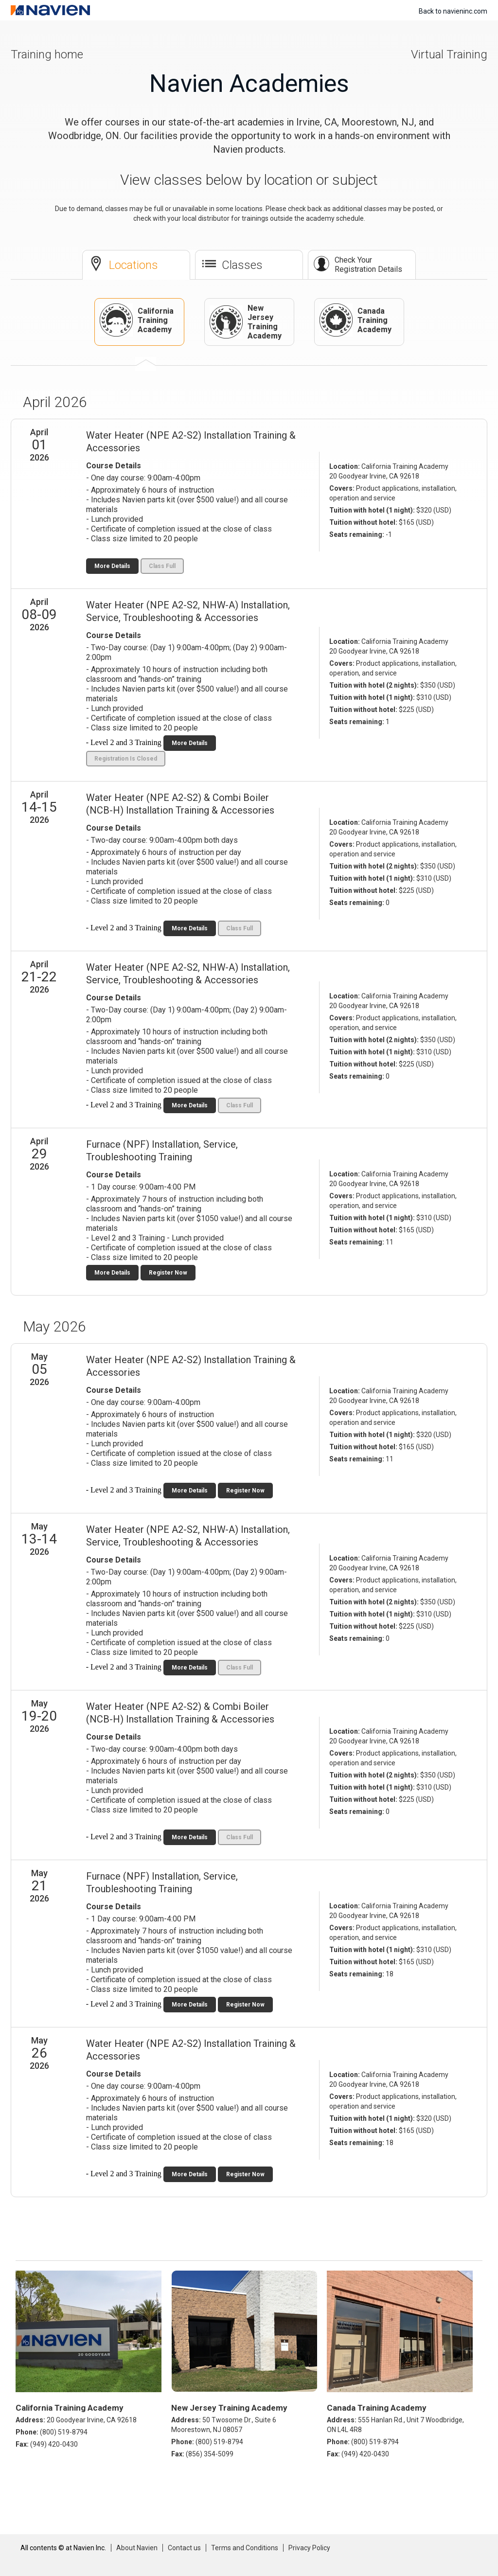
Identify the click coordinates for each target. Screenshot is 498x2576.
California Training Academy (137, 320)
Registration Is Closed (125, 758)
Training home (47, 54)
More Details (112, 566)
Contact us (184, 2548)
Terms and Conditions (244, 2548)
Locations (133, 265)
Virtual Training (449, 54)
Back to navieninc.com (453, 11)
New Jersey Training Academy (246, 321)
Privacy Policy (309, 2548)
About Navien (137, 2548)
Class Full (162, 566)
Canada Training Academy (355, 320)
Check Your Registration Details (368, 264)
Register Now (168, 1272)
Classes (242, 265)
